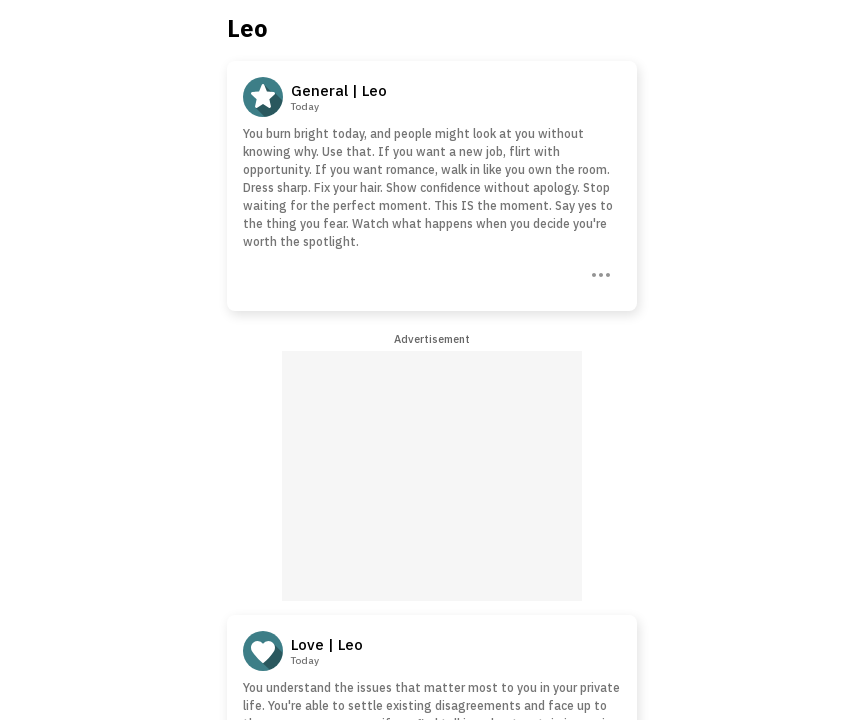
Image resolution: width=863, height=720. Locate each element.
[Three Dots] (599, 273)
